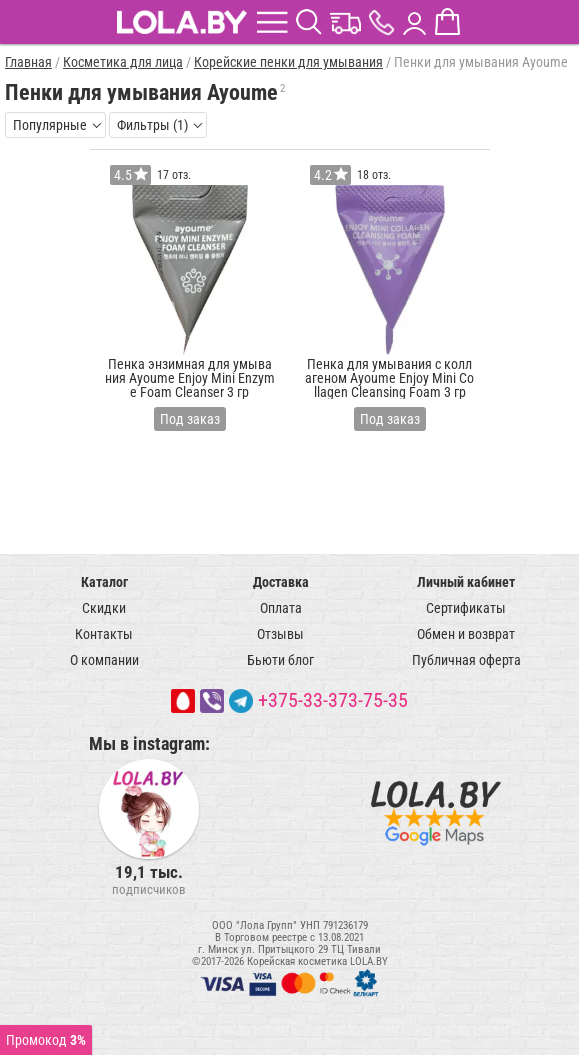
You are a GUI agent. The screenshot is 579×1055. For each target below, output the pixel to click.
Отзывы (280, 634)
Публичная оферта (466, 660)
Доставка (281, 582)
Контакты (104, 634)
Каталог (104, 582)
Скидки (104, 608)
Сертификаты (466, 608)
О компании (104, 660)
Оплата (281, 608)
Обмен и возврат (466, 634)
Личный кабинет (466, 582)
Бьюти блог (280, 660)
